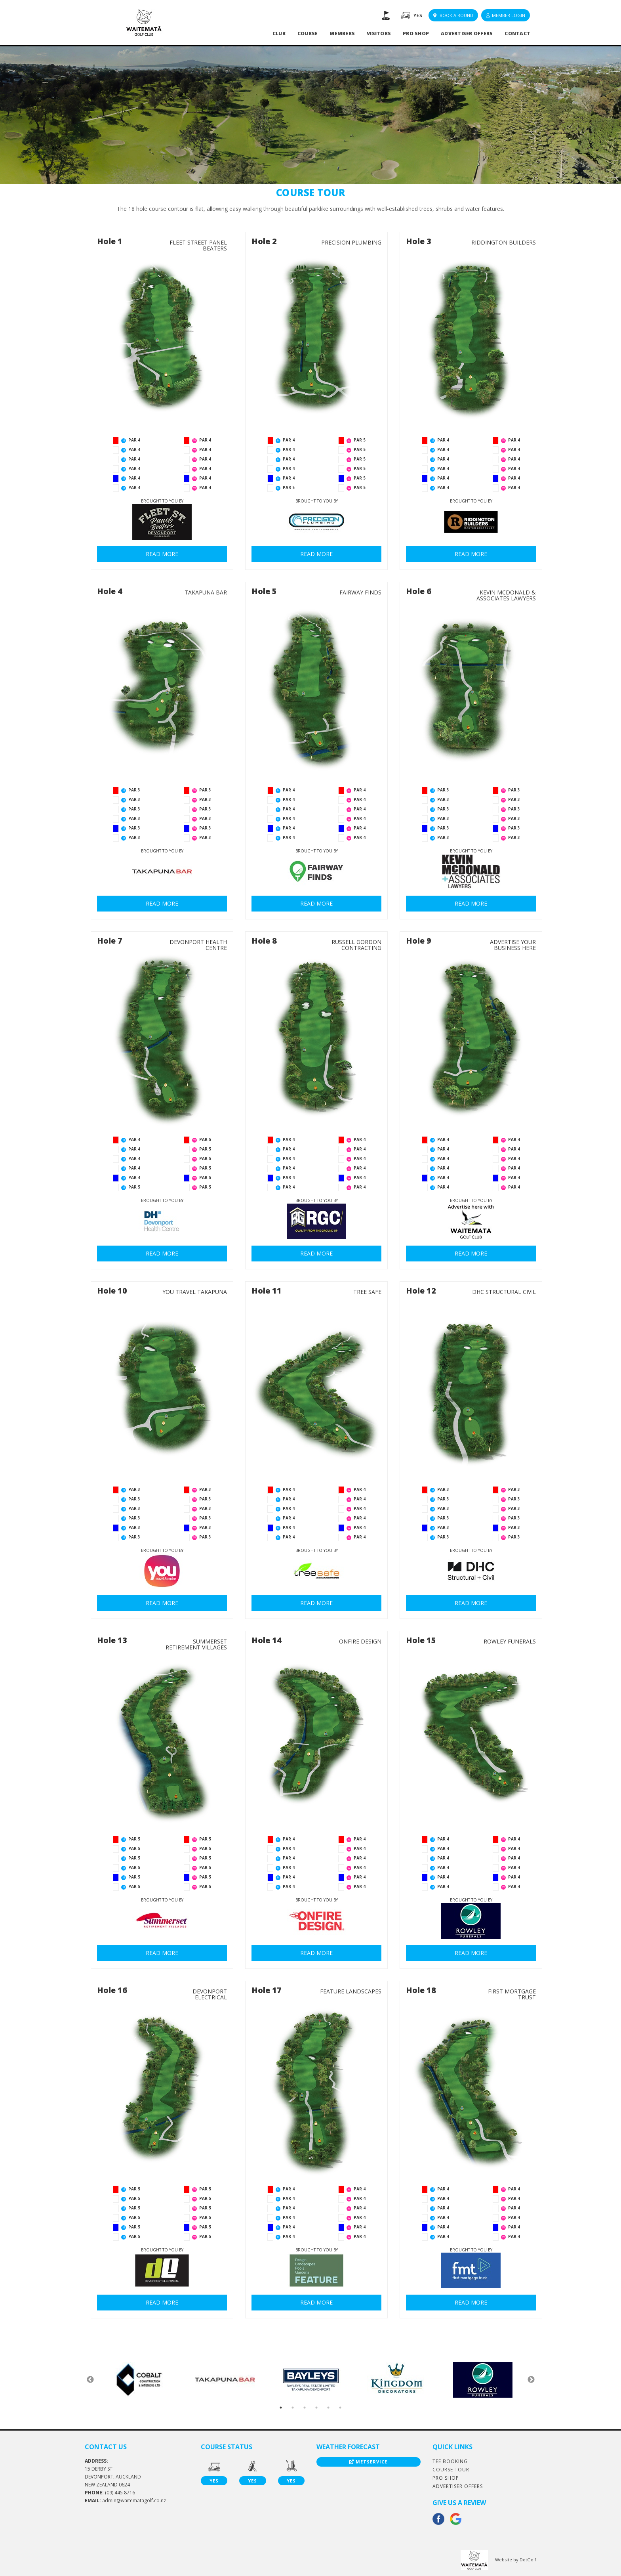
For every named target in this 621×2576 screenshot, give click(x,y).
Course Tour (450, 2469)
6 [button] (340, 2408)
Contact (517, 33)
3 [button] (305, 2408)
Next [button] (531, 2380)
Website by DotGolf (515, 2560)
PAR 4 (134, 440)
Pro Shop (416, 33)
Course (307, 33)
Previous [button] (90, 2380)
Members (342, 33)
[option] (139, 2380)
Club (279, 33)
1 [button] (281, 2408)
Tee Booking (450, 2461)
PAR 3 (134, 790)
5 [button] (328, 2408)
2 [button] (293, 2408)
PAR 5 (289, 487)
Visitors (379, 33)
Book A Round (453, 15)
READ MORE (162, 554)
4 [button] (316, 2408)
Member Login (505, 15)
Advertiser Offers (467, 33)
